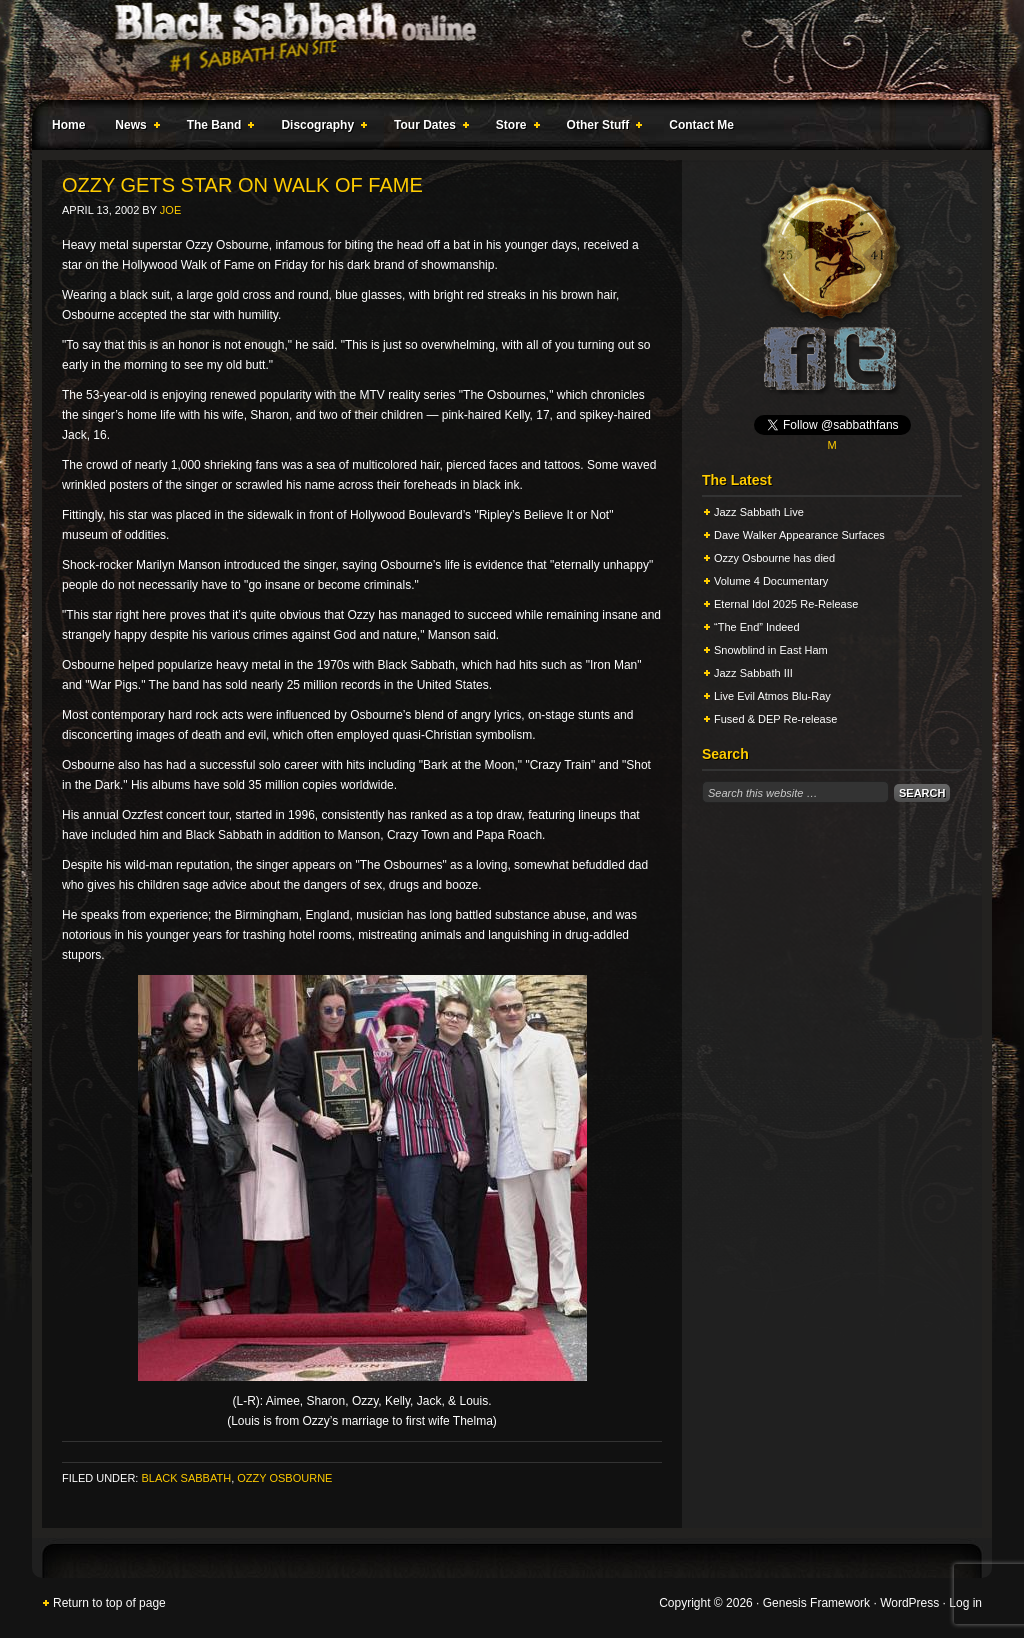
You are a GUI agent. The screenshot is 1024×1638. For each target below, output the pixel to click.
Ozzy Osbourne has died (774, 558)
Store (514, 128)
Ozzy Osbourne (284, 1478)
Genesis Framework (816, 1603)
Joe (170, 210)
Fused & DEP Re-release (775, 719)
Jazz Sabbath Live (759, 512)
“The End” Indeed (757, 627)
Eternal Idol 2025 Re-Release (786, 604)
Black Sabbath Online (502, 50)
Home (68, 125)
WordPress (909, 1603)
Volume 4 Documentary (771, 581)
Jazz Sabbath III (753, 673)
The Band (217, 128)
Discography (320, 128)
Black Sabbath (186, 1478)
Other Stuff (601, 128)
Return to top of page (109, 1603)
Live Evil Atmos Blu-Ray (772, 696)
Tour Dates (427, 128)
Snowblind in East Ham (771, 650)
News (133, 128)
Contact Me (701, 125)
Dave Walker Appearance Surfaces (799, 535)
